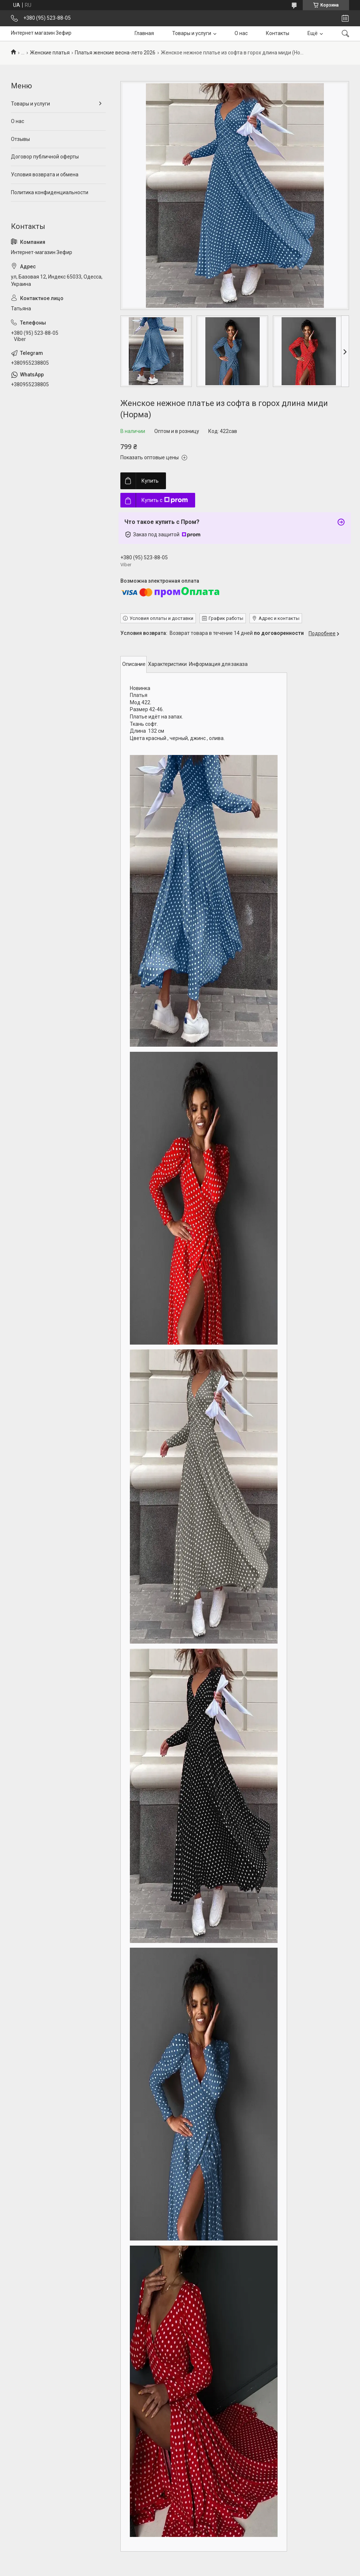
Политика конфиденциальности (49, 192)
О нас (241, 33)
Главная (144, 33)
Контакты (277, 33)
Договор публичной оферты (45, 157)
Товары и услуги (191, 33)
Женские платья (50, 52)
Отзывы (20, 139)
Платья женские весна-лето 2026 (115, 52)
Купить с (165, 500)
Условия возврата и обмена (44, 174)
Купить (150, 481)
